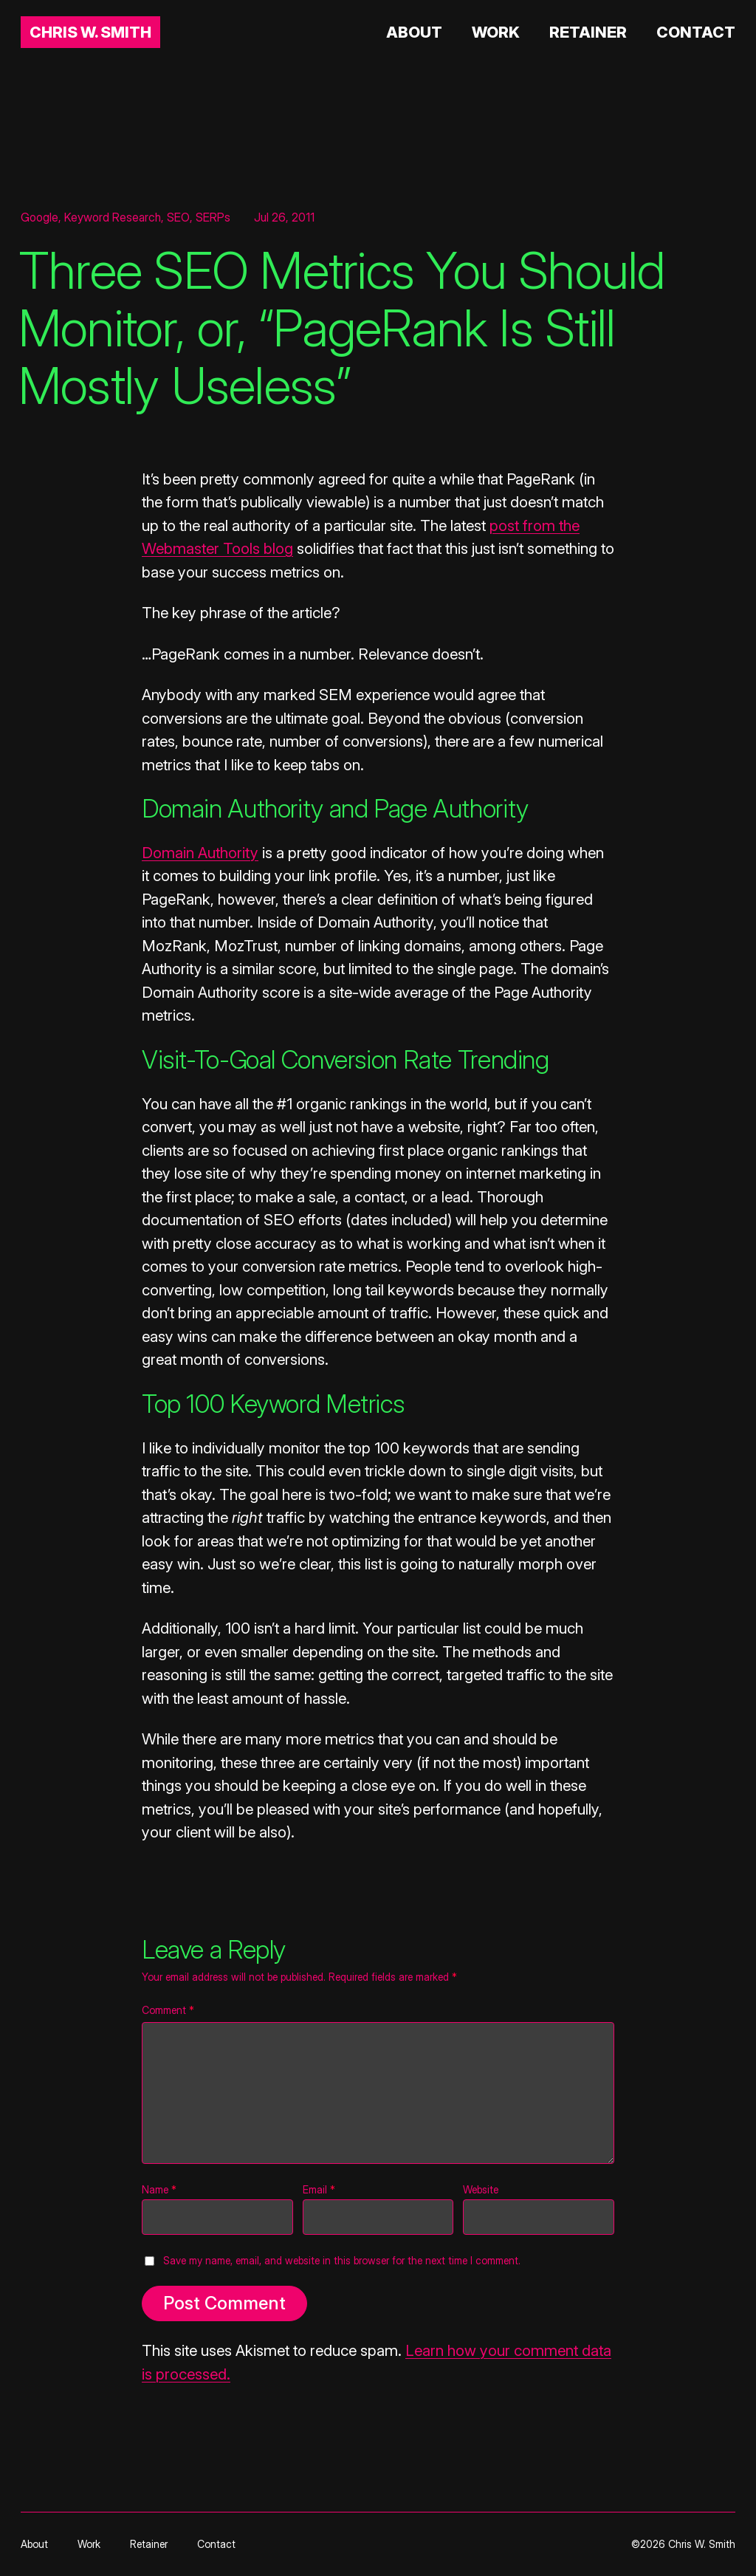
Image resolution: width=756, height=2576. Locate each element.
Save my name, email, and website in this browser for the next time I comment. (341, 2260)
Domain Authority (200, 852)
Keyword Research (112, 217)
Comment (168, 2010)
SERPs (213, 217)
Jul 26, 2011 (284, 217)
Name (159, 2189)
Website (480, 2189)
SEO (178, 217)
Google (39, 217)
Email (319, 2189)
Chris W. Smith (90, 32)
